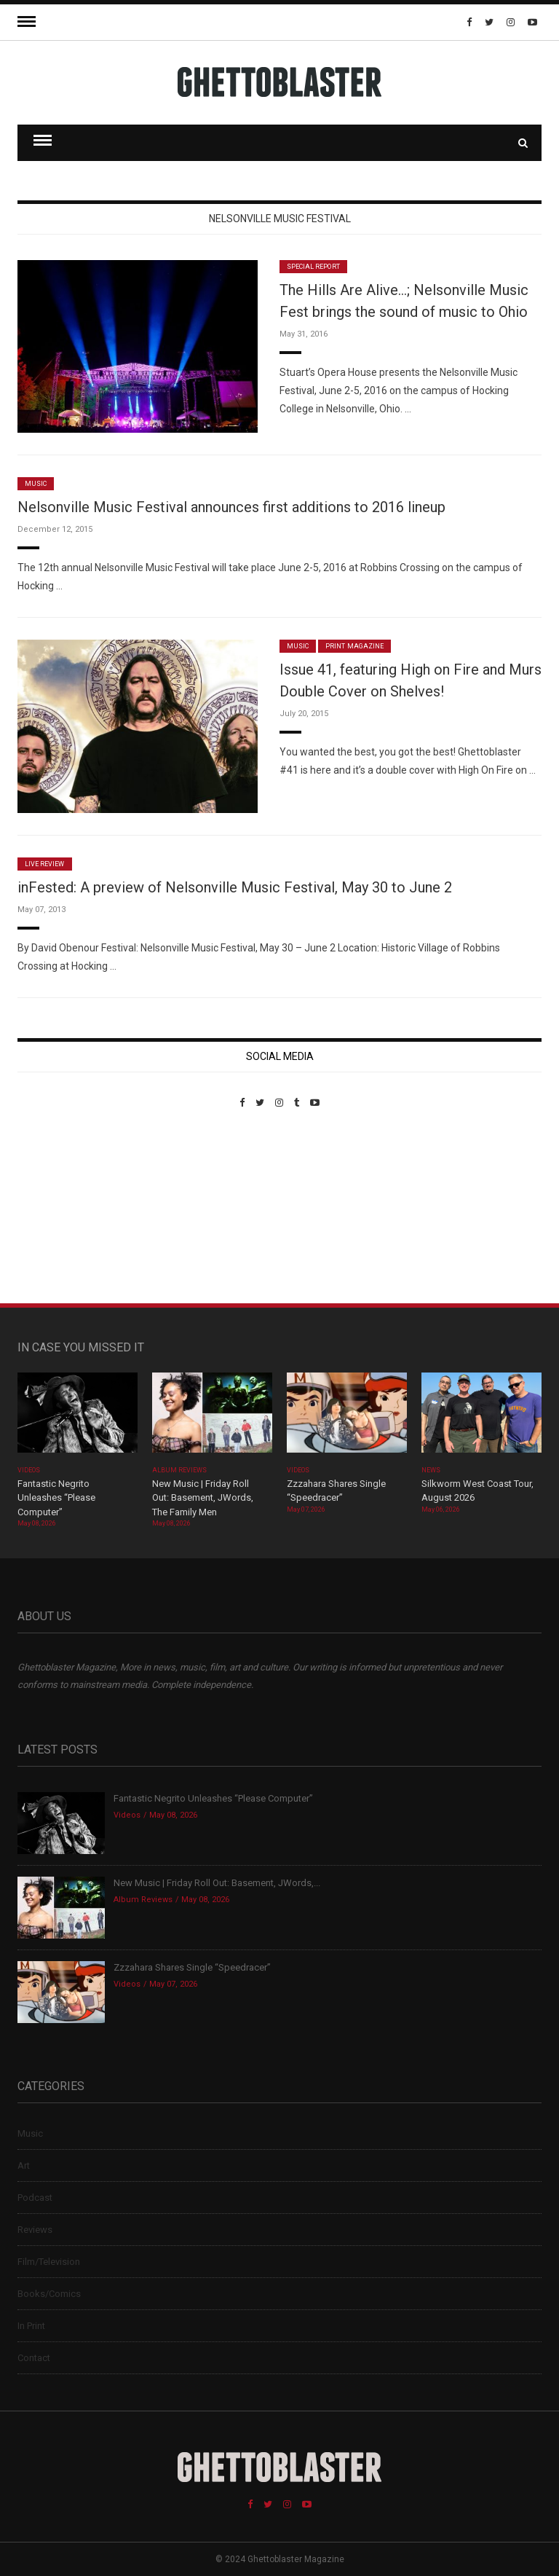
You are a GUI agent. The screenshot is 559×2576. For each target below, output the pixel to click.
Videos (28, 1470)
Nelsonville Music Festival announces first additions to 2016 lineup (231, 507)
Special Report (313, 266)
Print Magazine (354, 646)
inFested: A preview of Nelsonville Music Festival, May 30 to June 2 (234, 887)
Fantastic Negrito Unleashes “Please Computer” (56, 1497)
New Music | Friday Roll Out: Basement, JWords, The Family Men (202, 1497)
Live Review (45, 864)
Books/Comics (49, 2293)
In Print (31, 2325)
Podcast (34, 2197)
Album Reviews (179, 1470)
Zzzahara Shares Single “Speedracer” (192, 1967)
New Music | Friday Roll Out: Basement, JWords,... (217, 1882)
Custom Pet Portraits (60, 1208)
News (430, 1470)
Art (23, 2165)
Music (36, 483)
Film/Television (48, 2261)
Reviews (34, 2229)
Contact (33, 2357)
